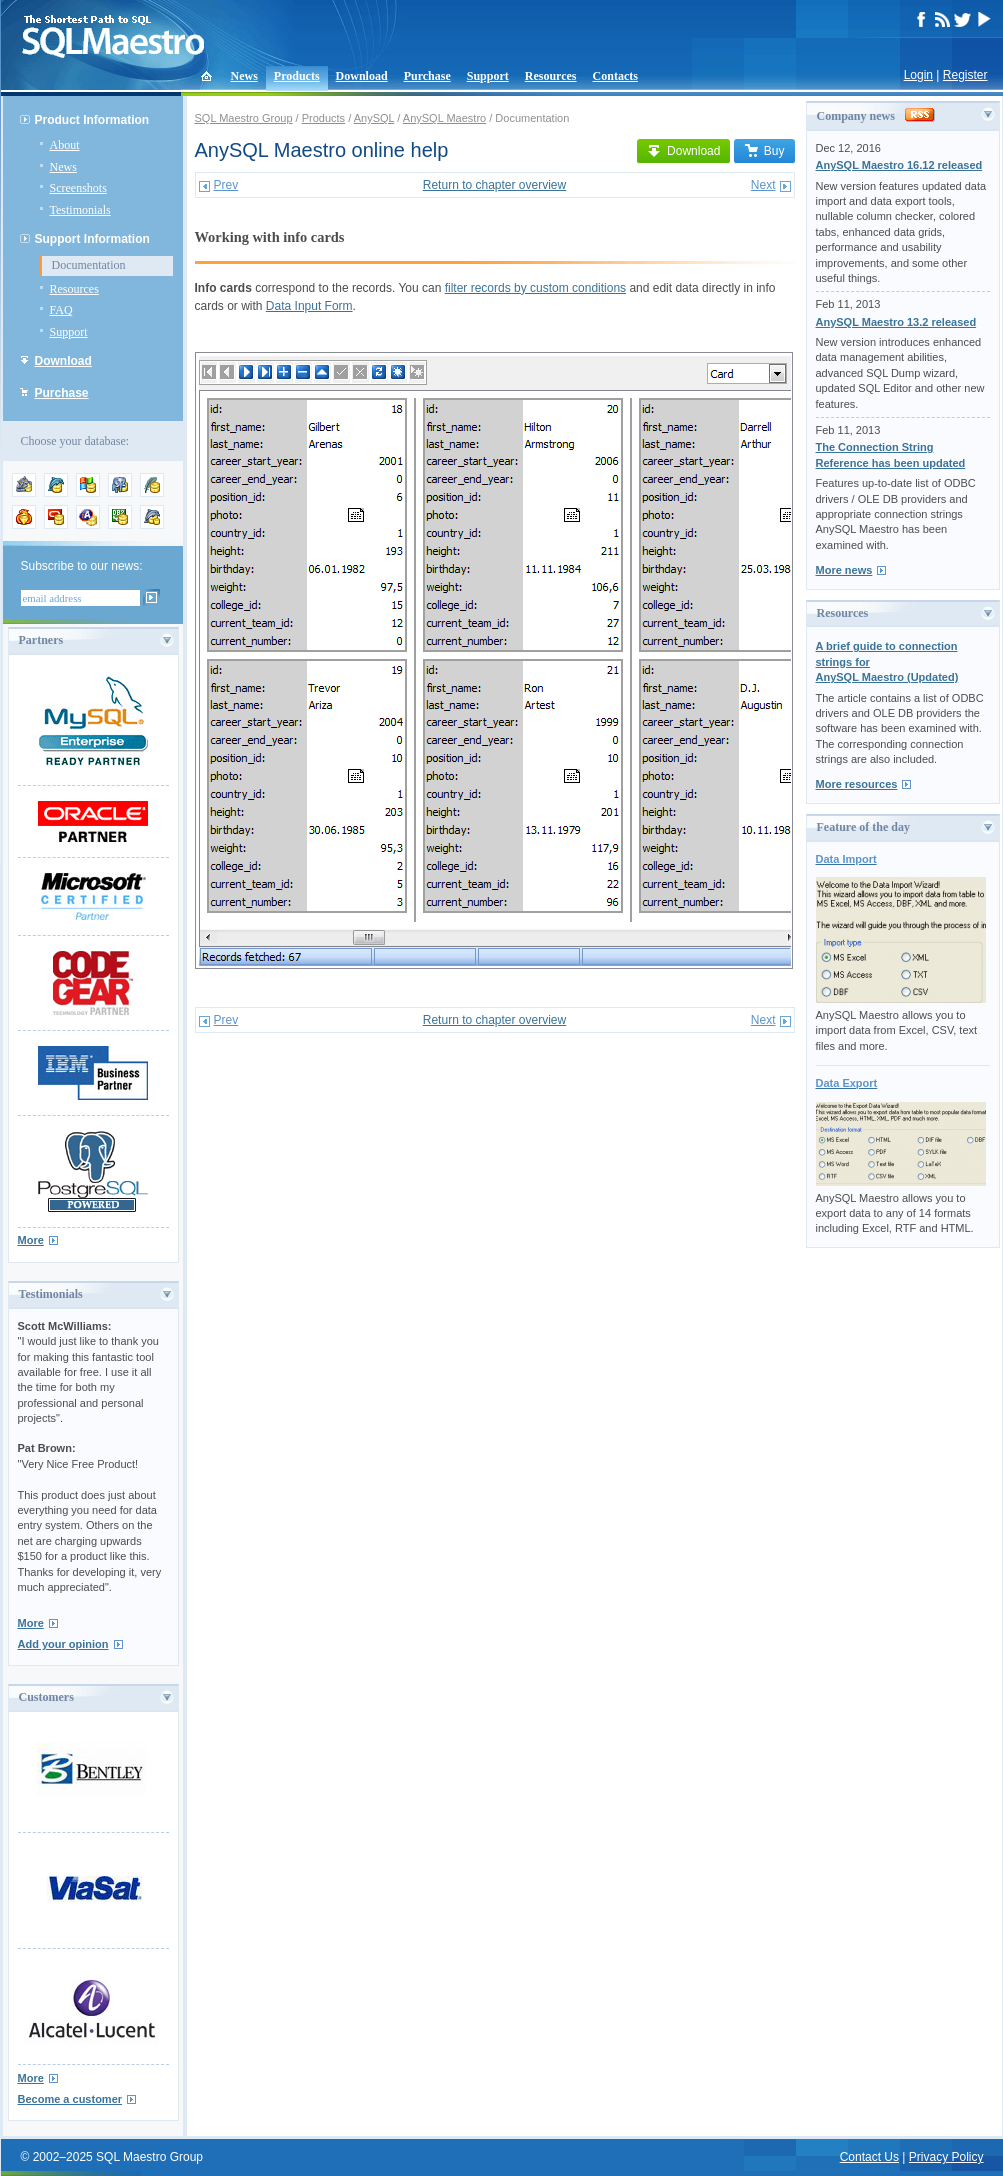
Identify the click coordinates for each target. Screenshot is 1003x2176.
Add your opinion (63, 1644)
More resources (857, 784)
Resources (551, 76)
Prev (226, 185)
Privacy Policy (946, 2157)
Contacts (615, 76)
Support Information (92, 239)
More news (844, 570)
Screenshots (78, 188)
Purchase (427, 76)
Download (362, 76)
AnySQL (374, 118)
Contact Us (869, 2157)
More (31, 1240)
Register (965, 75)
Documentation (89, 265)
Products (297, 76)
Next (763, 185)
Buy (764, 151)
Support (488, 76)
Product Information (92, 120)
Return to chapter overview (494, 185)
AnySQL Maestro (444, 118)
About (65, 145)
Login (918, 75)
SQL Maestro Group (244, 118)
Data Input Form (309, 306)
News (244, 76)
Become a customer (70, 2099)
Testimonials (80, 210)
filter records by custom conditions (535, 288)
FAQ (61, 310)
